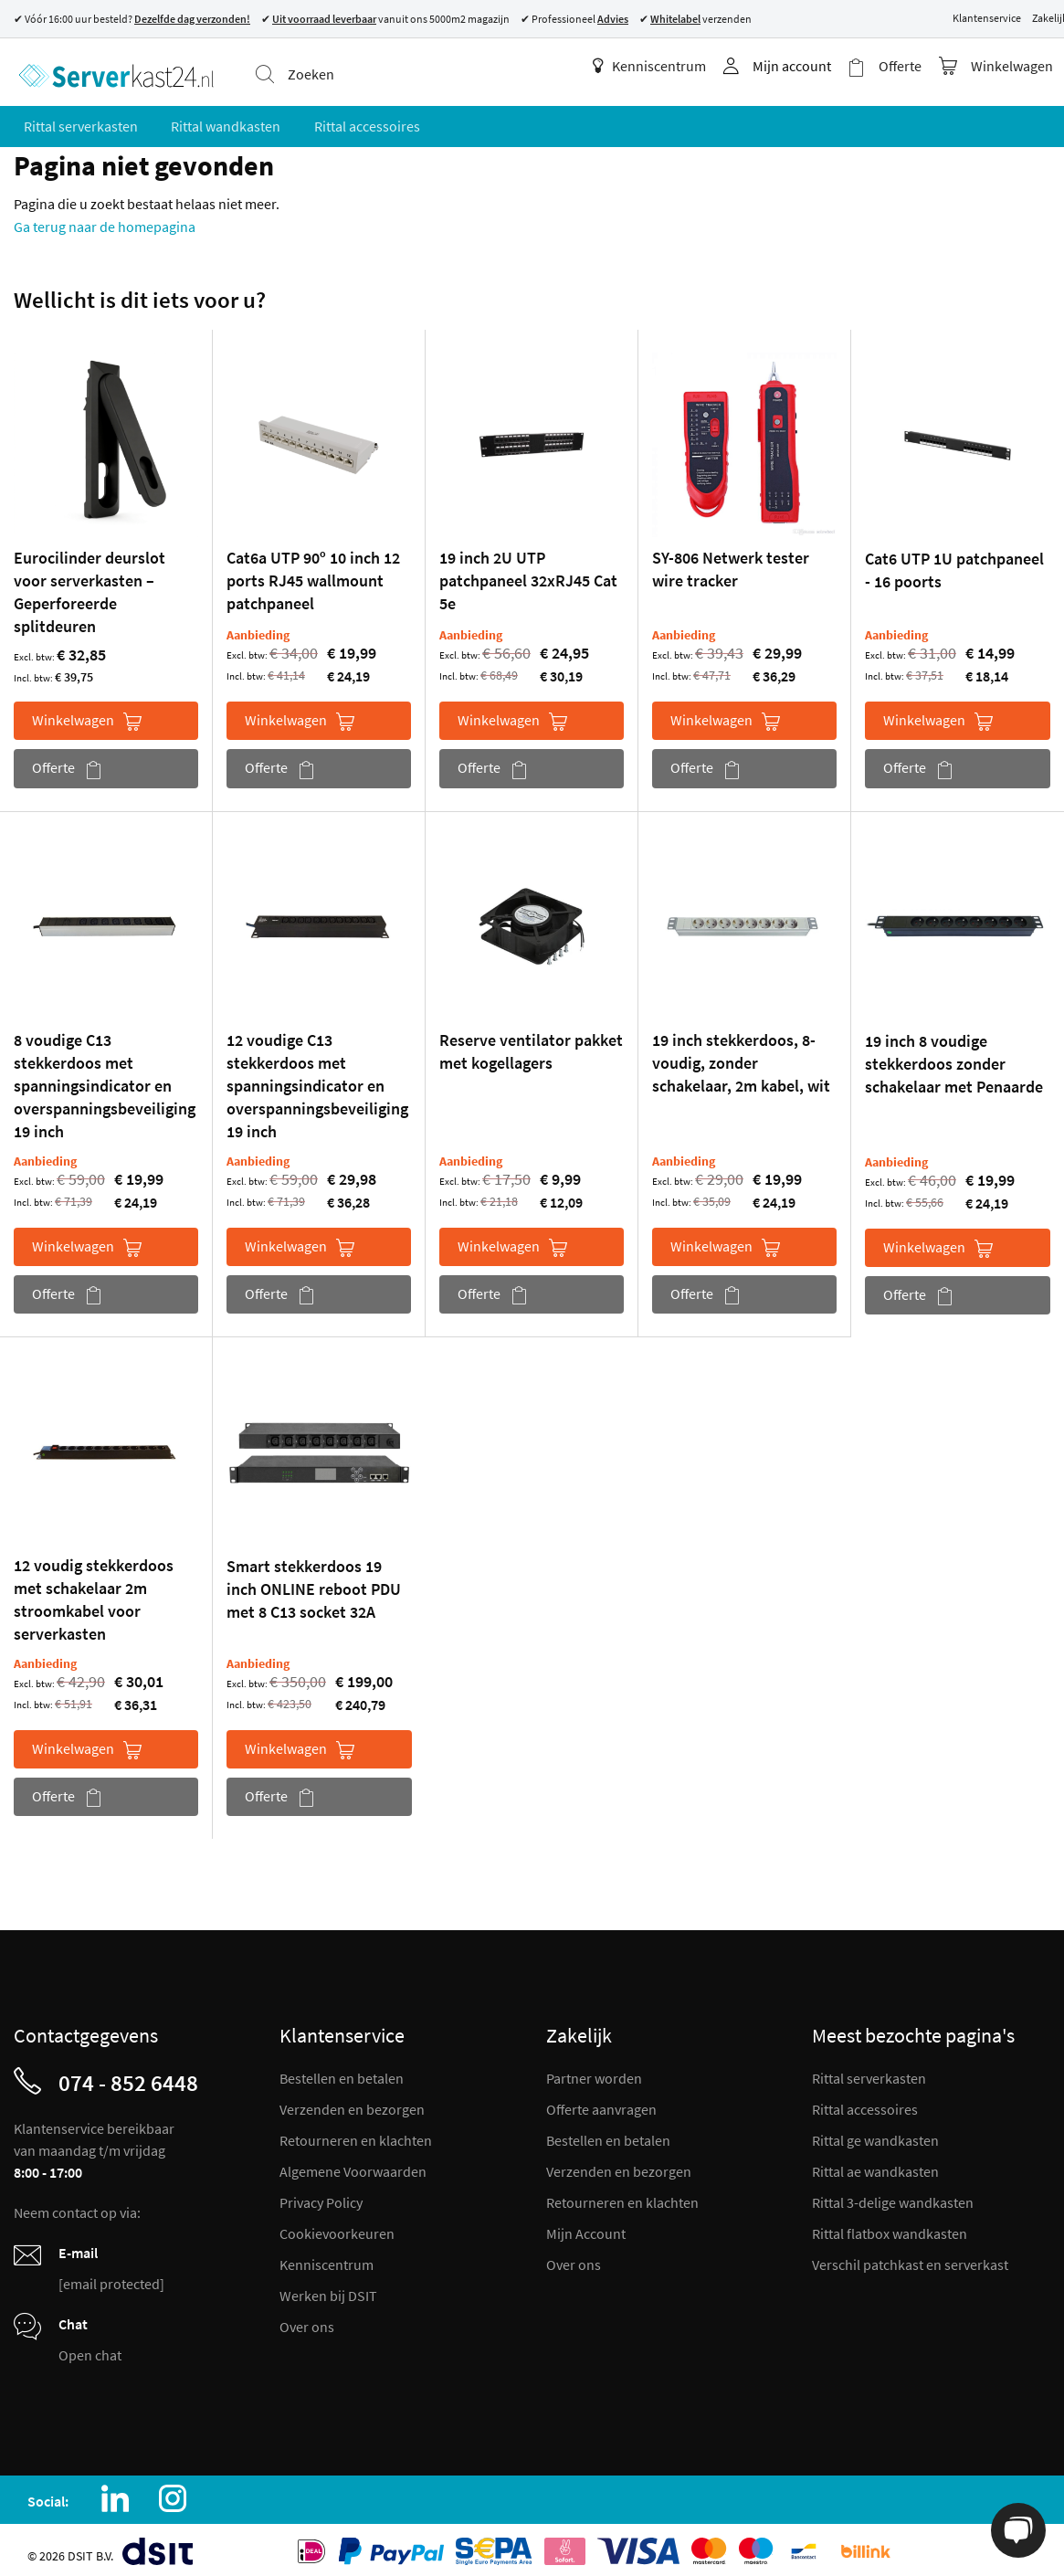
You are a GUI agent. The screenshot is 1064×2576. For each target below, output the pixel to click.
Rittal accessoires (865, 2102)
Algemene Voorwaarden (353, 2164)
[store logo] (111, 68)
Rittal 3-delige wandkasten (893, 2195)
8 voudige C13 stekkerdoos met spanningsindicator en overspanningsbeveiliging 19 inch (104, 1078)
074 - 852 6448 (128, 2075)
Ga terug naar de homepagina (104, 219)
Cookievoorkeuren (337, 2226)
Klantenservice (987, 18)
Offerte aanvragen (601, 2102)
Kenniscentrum (660, 66)
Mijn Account (586, 2226)
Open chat (89, 2347)
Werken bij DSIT (328, 2288)
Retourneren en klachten (355, 2133)
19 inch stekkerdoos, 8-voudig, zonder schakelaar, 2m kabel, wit (741, 1055)
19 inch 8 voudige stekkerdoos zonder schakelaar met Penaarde (954, 1056)
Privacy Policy (321, 2195)
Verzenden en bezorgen (352, 2102)
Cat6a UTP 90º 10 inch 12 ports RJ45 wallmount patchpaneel (313, 573)
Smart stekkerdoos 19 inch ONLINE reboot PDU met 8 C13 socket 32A (313, 1581)
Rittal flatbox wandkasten (889, 2226)
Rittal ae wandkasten (875, 2164)
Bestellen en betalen (341, 2071)
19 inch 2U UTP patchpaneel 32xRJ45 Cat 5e (528, 573)
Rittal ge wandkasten (875, 2133)
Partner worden (594, 2071)
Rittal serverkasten (869, 2071)
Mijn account (803, 66)
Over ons (306, 2319)
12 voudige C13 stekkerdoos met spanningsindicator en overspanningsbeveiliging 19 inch (317, 1078)
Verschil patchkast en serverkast (910, 2257)
